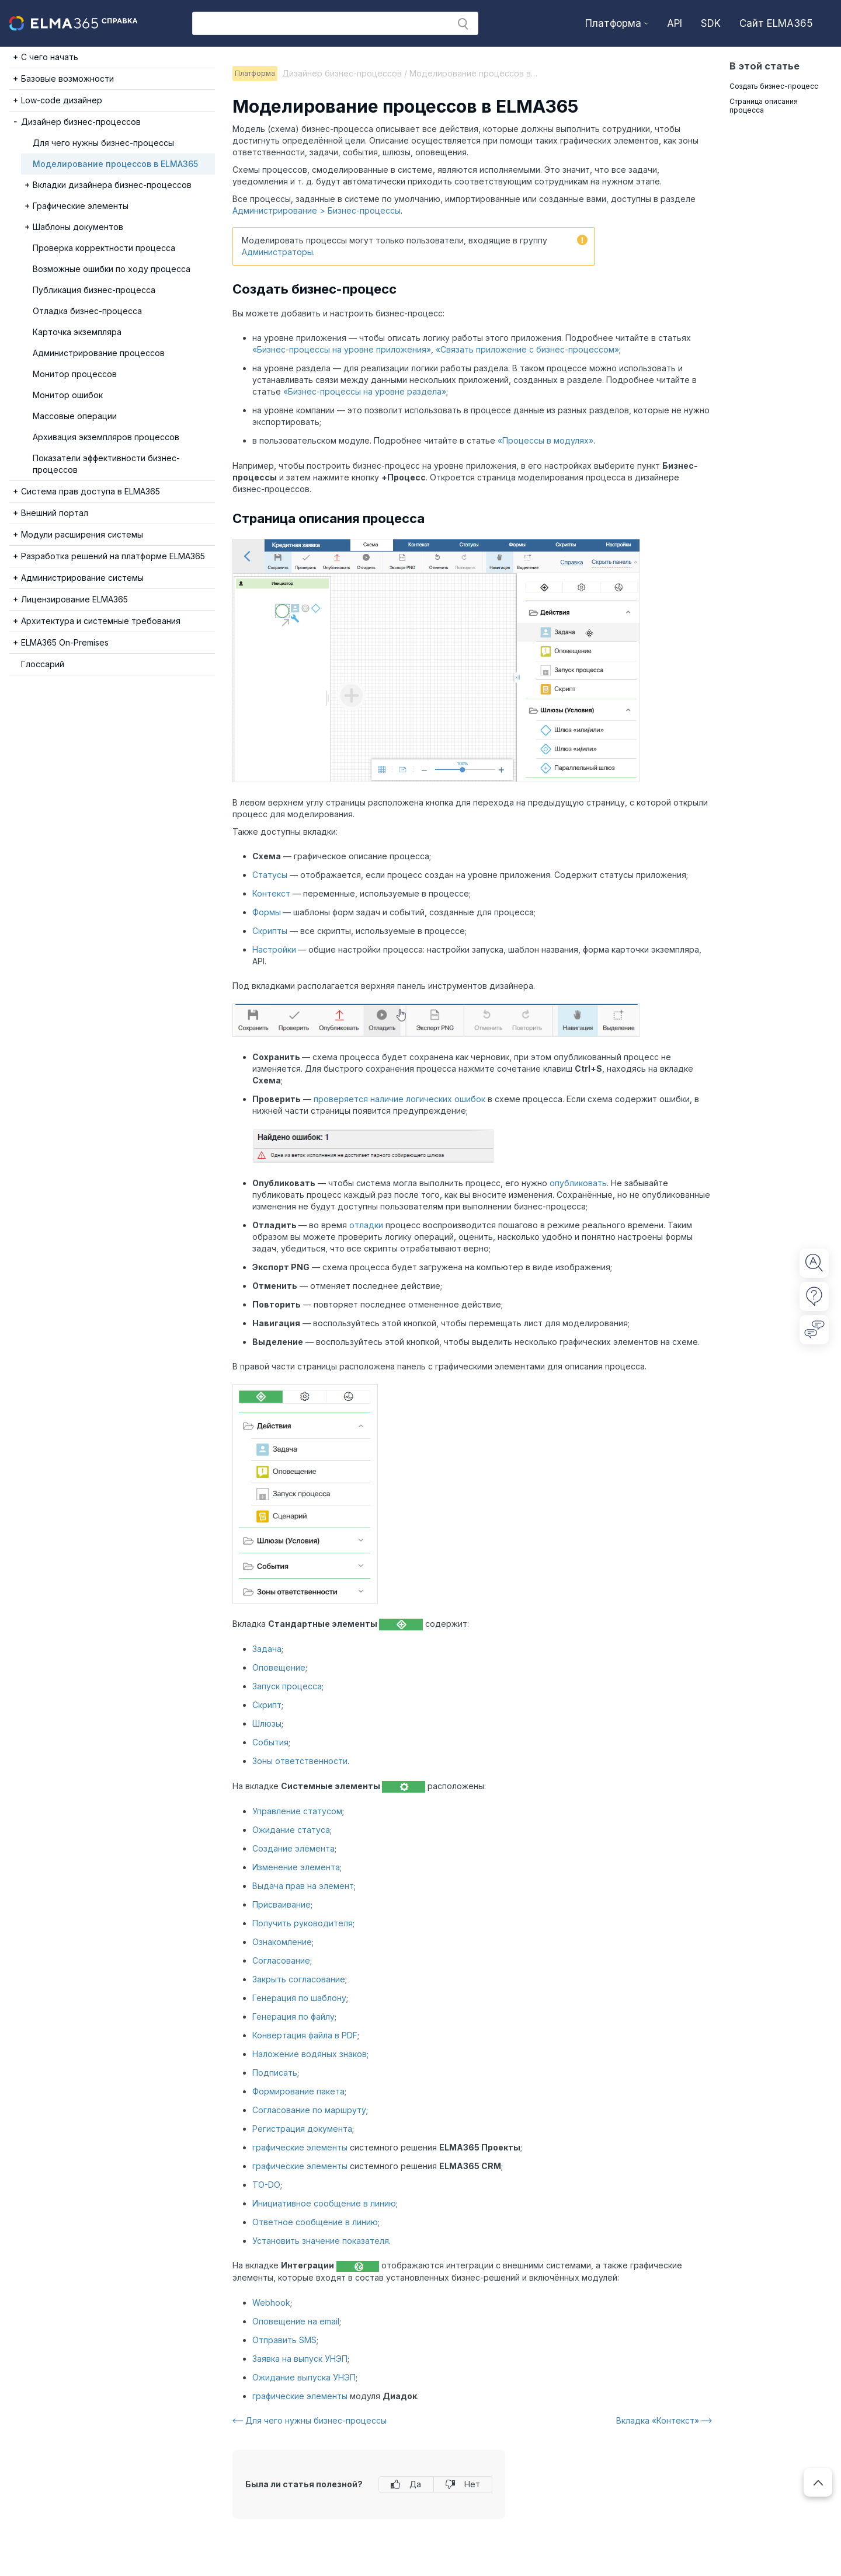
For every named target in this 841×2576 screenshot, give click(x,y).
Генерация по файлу (293, 2016)
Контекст (271, 893)
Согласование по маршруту (309, 2110)
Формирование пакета (298, 2091)
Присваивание (281, 1904)
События (270, 1742)
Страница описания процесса (763, 105)
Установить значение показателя (320, 2241)
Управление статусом (297, 1811)
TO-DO (266, 2185)
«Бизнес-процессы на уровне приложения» (341, 349)
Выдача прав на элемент (303, 1886)
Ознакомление (282, 1942)
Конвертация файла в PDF (304, 2035)
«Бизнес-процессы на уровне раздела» (364, 391)
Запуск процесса (287, 1686)
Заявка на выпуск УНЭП (299, 2359)
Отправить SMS (284, 2340)
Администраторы (277, 252)
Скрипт (267, 1705)
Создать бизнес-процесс (773, 86)
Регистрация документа (302, 2129)
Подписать (274, 2072)
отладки (366, 1225)
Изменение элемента (296, 1867)
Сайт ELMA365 (776, 23)
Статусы (269, 875)
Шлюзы (267, 1723)
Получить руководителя (302, 1923)
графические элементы (299, 2147)
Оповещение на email (295, 2321)
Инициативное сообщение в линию (324, 2203)
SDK (711, 23)
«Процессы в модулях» (545, 440)
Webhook (271, 2302)
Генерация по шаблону (299, 1998)
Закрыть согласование (298, 1979)
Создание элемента (293, 1848)
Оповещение (278, 1667)
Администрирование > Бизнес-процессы (316, 210)
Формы (266, 912)
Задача (267, 1649)
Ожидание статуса (291, 1830)
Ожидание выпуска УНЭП (304, 2377)
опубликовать (578, 1183)
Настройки (274, 949)
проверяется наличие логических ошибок (399, 1099)
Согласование (281, 1960)
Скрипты (269, 931)
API (674, 23)
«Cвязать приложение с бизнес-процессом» (527, 349)
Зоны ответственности (299, 1761)
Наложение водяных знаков (309, 2054)
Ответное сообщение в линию (315, 2222)
